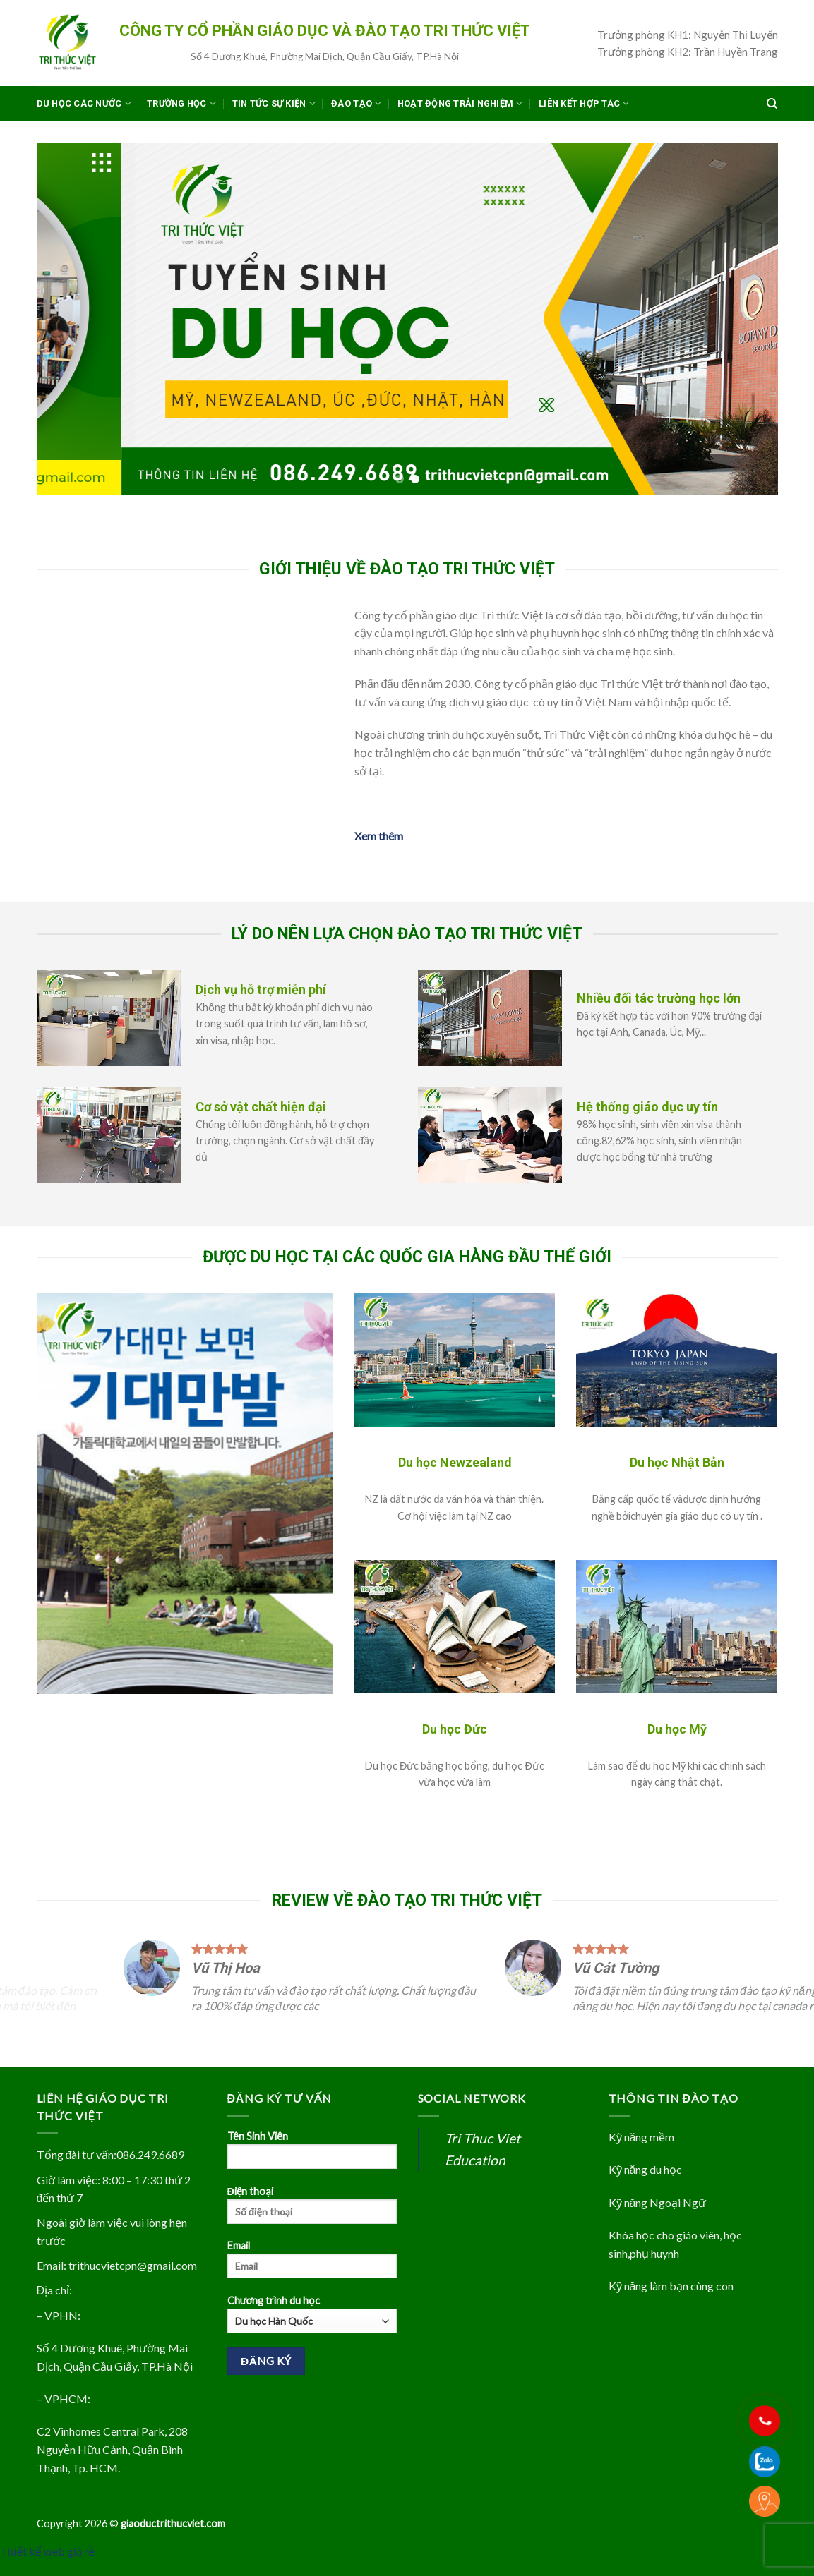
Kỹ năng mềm (642, 2152)
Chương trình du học (312, 2330)
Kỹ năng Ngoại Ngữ (658, 2218)
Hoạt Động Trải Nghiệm (460, 103)
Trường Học (181, 103)
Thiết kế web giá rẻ (47, 2566)
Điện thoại (312, 2225)
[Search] (772, 103)
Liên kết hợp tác (584, 103)
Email (312, 2280)
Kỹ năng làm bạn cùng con (671, 2301)
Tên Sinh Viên (312, 2170)
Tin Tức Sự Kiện (274, 103)
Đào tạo (356, 103)
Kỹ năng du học (646, 2185)
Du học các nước (84, 103)
